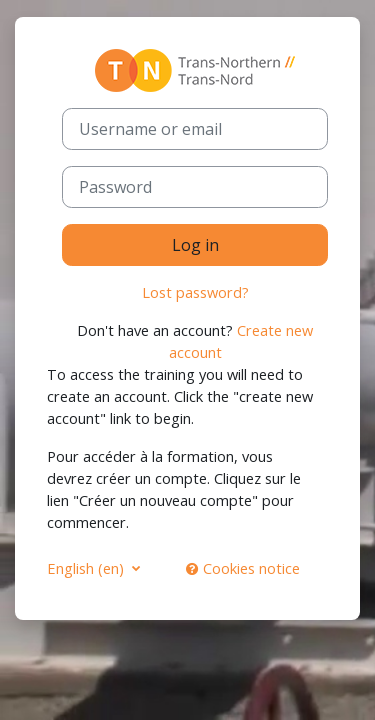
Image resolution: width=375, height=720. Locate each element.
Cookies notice (243, 568)
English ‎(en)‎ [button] (87, 568)
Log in (195, 245)
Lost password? (195, 292)
